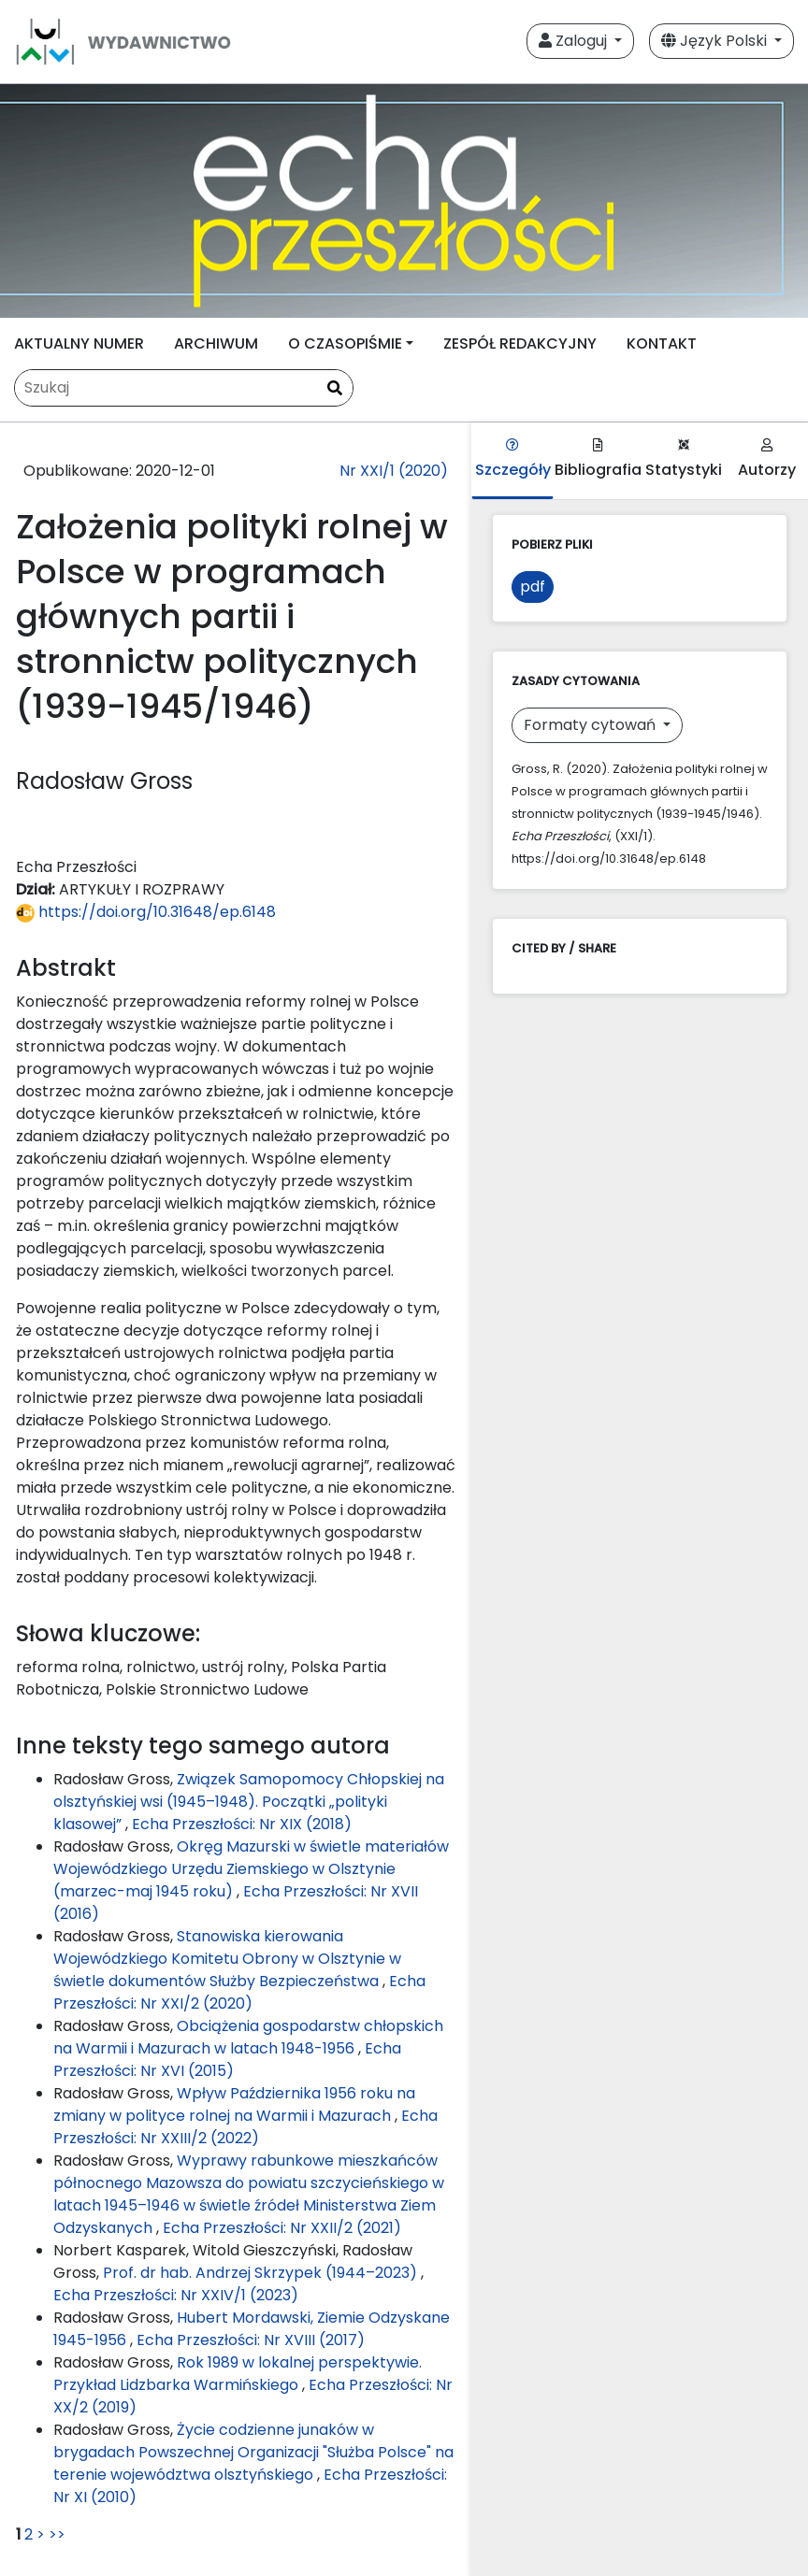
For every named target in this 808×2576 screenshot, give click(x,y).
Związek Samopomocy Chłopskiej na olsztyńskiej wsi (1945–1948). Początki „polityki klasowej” (248, 1801)
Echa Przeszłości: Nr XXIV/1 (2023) (175, 2295)
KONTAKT (662, 343)
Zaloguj (575, 40)
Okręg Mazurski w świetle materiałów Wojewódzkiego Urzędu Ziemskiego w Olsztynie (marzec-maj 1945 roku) (251, 1869)
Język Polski (716, 40)
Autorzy (767, 459)
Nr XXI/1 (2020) (393, 470)
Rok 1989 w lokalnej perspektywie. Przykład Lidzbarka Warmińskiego (237, 2374)
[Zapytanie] (184, 388)
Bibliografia (598, 459)
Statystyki (683, 459)
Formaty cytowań (591, 725)
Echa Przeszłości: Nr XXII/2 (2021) (282, 2228)
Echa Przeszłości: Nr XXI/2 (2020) (239, 1992)
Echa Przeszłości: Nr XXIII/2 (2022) (245, 2127)
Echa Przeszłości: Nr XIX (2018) (242, 1824)
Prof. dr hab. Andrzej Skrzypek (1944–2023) (262, 2272)
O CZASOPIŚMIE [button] (345, 343)
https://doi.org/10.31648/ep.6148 (146, 912)
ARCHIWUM (216, 343)
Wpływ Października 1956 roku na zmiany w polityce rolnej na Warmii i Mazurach (234, 2104)
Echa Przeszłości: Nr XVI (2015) (227, 2060)
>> (57, 2534)
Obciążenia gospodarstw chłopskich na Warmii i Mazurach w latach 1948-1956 (248, 2037)
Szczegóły (513, 459)
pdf (532, 586)
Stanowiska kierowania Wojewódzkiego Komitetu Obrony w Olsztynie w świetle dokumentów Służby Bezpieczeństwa (227, 1958)
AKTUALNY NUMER (79, 343)
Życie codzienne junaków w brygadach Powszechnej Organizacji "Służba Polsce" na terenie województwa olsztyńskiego (253, 2452)
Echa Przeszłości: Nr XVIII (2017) (251, 2340)
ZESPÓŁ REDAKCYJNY (520, 343)
